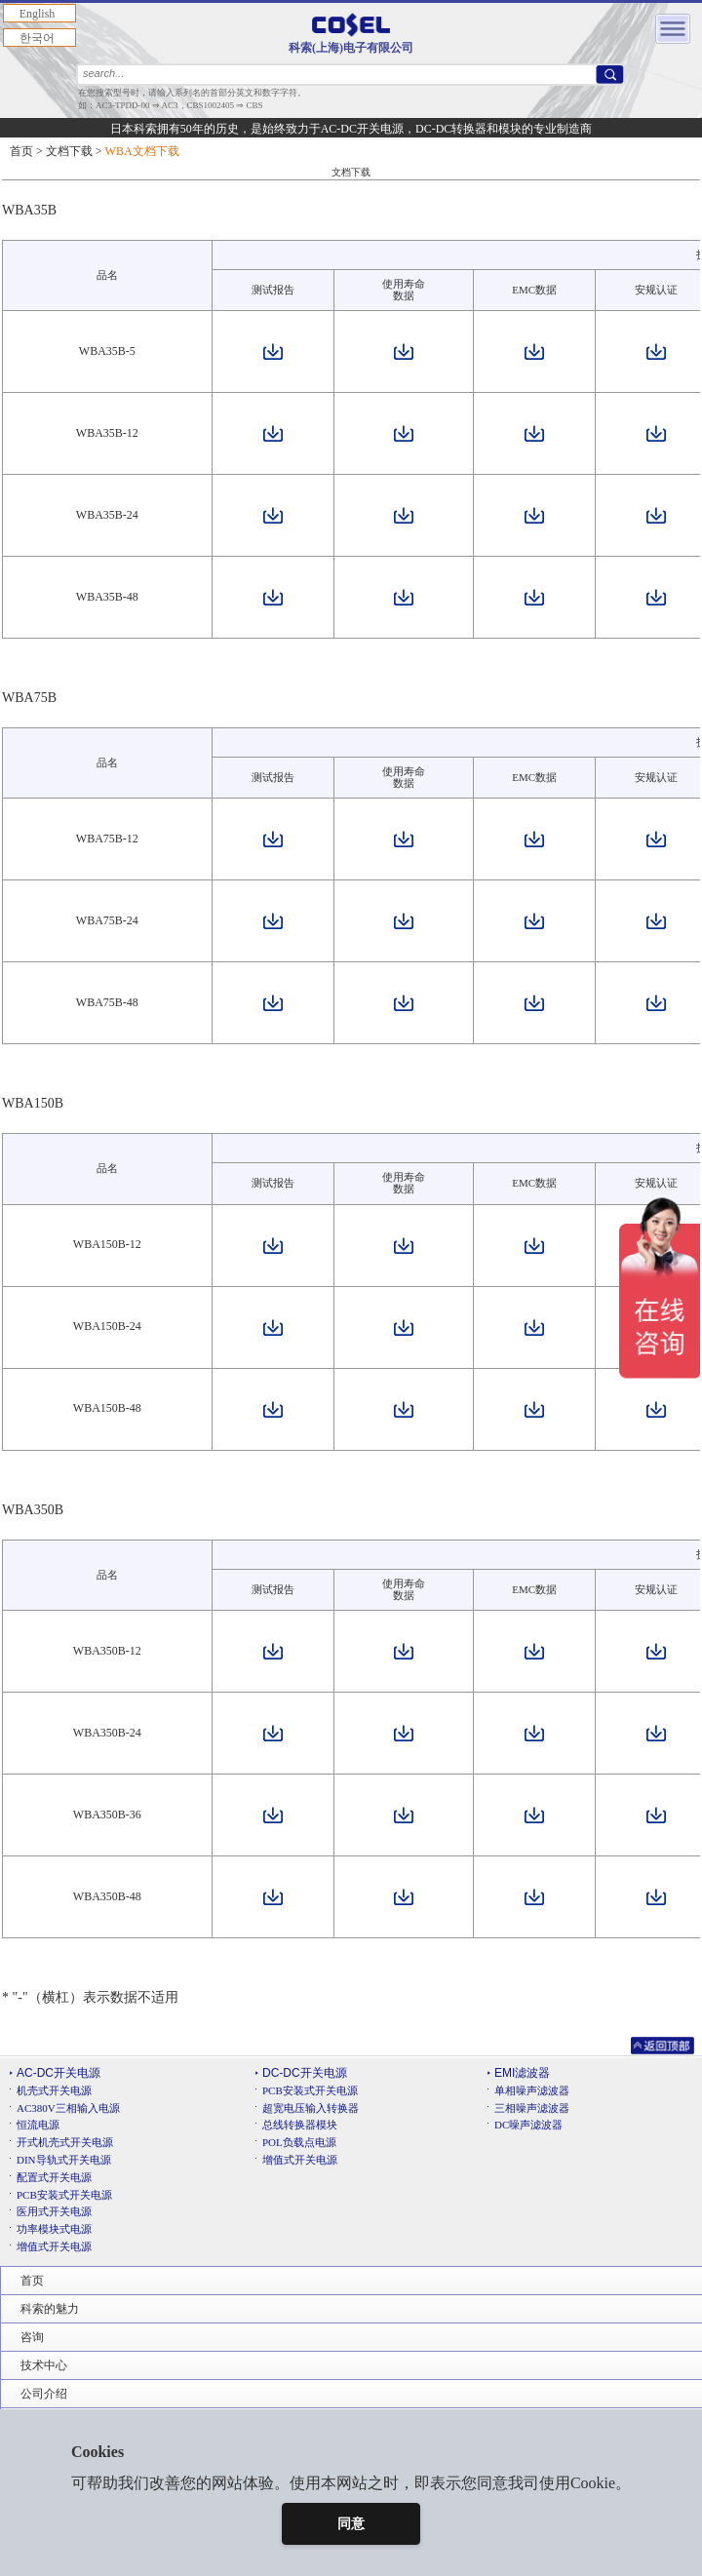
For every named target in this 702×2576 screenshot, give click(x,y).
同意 (351, 2524)
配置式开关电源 (54, 2177)
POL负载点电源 (299, 2142)
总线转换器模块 (299, 2124)
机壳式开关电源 (54, 2090)
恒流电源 (38, 2124)
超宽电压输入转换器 (310, 2108)
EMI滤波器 (522, 2073)
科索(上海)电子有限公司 (351, 34)
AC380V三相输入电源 (68, 2108)
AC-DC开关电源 (58, 2073)
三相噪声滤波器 (531, 2108)
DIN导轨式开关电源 (64, 2160)
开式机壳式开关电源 (65, 2142)
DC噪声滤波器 (528, 2124)
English (38, 13)
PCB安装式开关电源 (64, 2195)
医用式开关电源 (54, 2211)
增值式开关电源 (54, 2246)
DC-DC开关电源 (304, 2073)
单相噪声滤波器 (531, 2090)
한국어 (37, 38)
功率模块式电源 (54, 2229)
